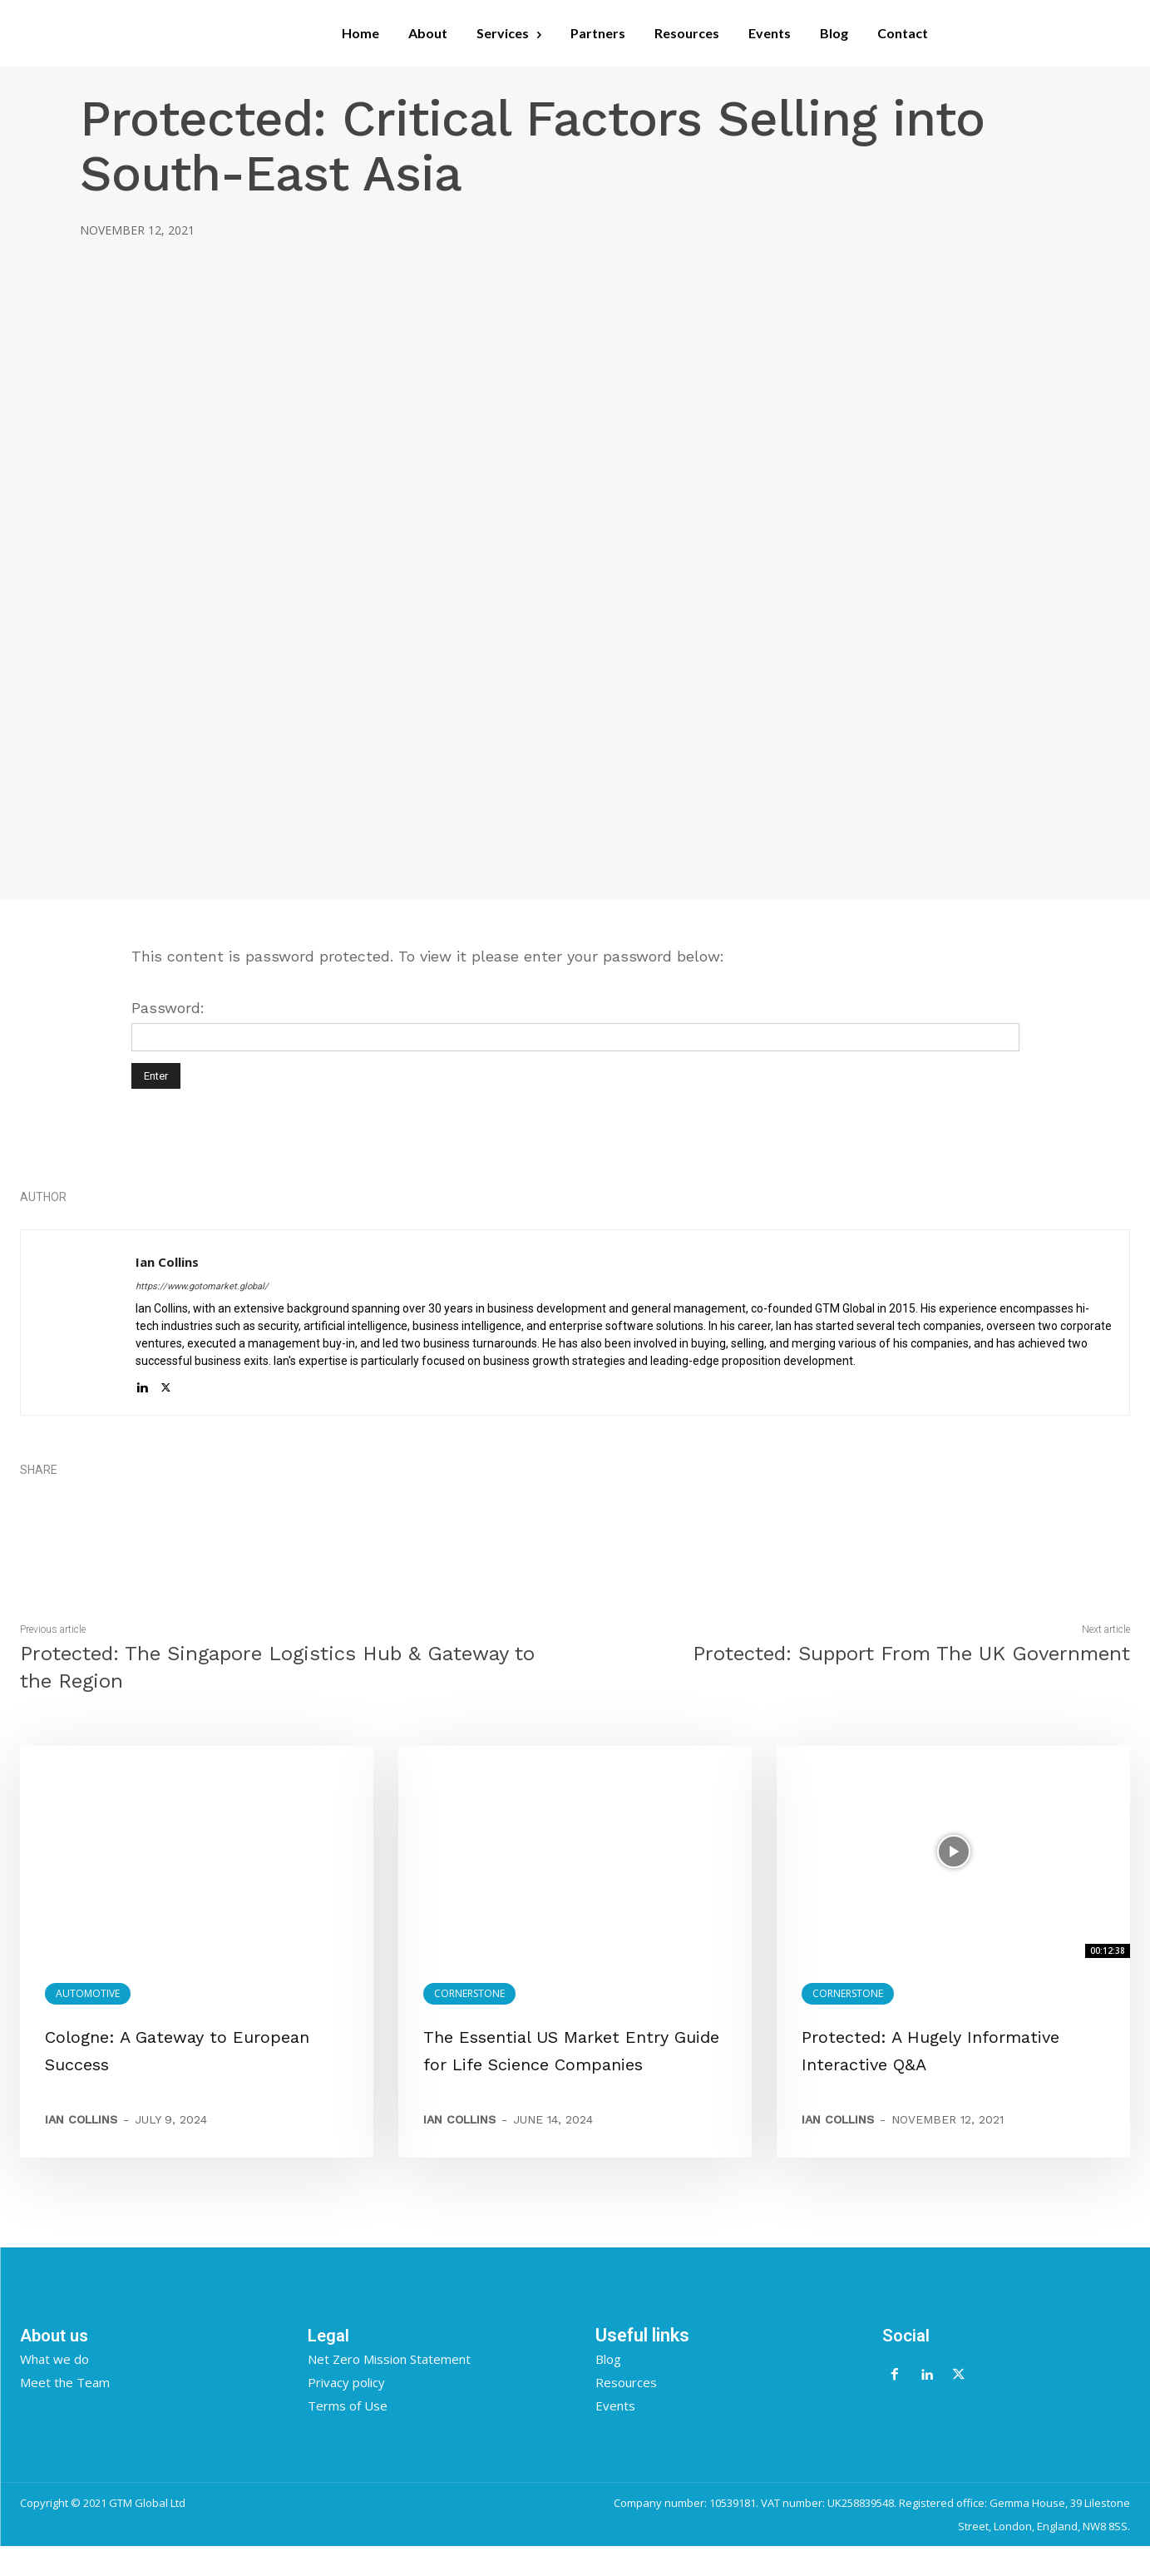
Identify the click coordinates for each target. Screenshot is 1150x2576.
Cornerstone (469, 1993)
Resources (626, 2411)
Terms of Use (347, 2434)
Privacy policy (346, 2411)
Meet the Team (65, 2411)
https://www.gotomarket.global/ (202, 1286)
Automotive (88, 1993)
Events (615, 2434)
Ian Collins (167, 1261)
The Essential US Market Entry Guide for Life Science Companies (570, 2064)
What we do (54, 2388)
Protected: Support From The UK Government (911, 1653)
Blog (608, 2388)
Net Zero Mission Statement (389, 2388)
